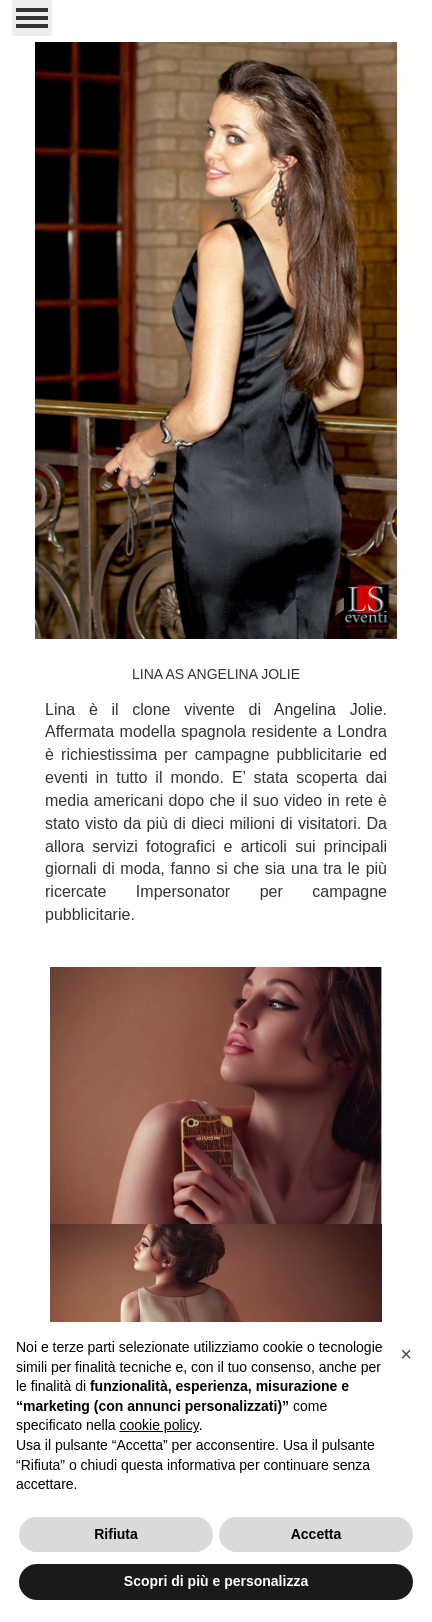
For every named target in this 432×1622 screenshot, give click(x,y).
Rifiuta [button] (116, 1534)
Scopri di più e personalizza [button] (216, 1581)
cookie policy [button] (159, 1425)
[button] (406, 1354)
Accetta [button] (316, 1534)
